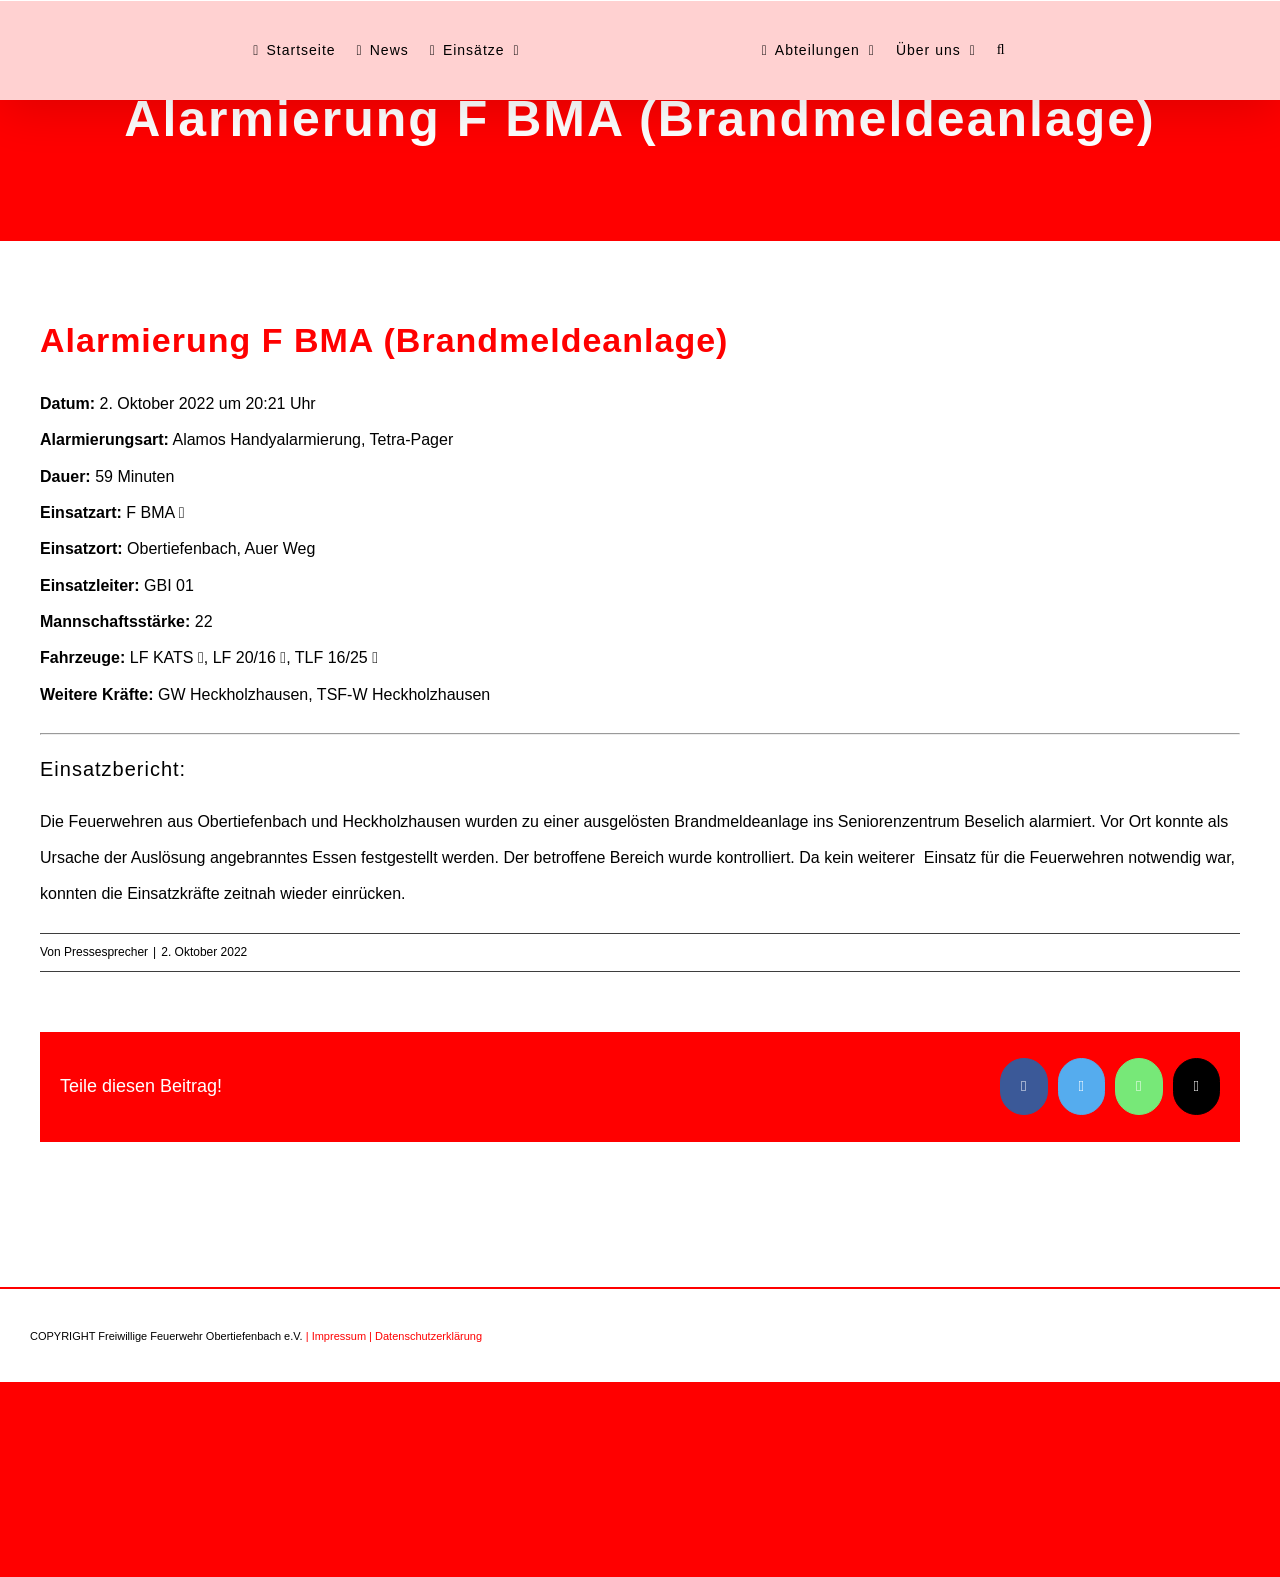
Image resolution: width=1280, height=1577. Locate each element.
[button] (1001, 50)
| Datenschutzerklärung (425, 1336)
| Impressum (336, 1336)
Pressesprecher (106, 952)
